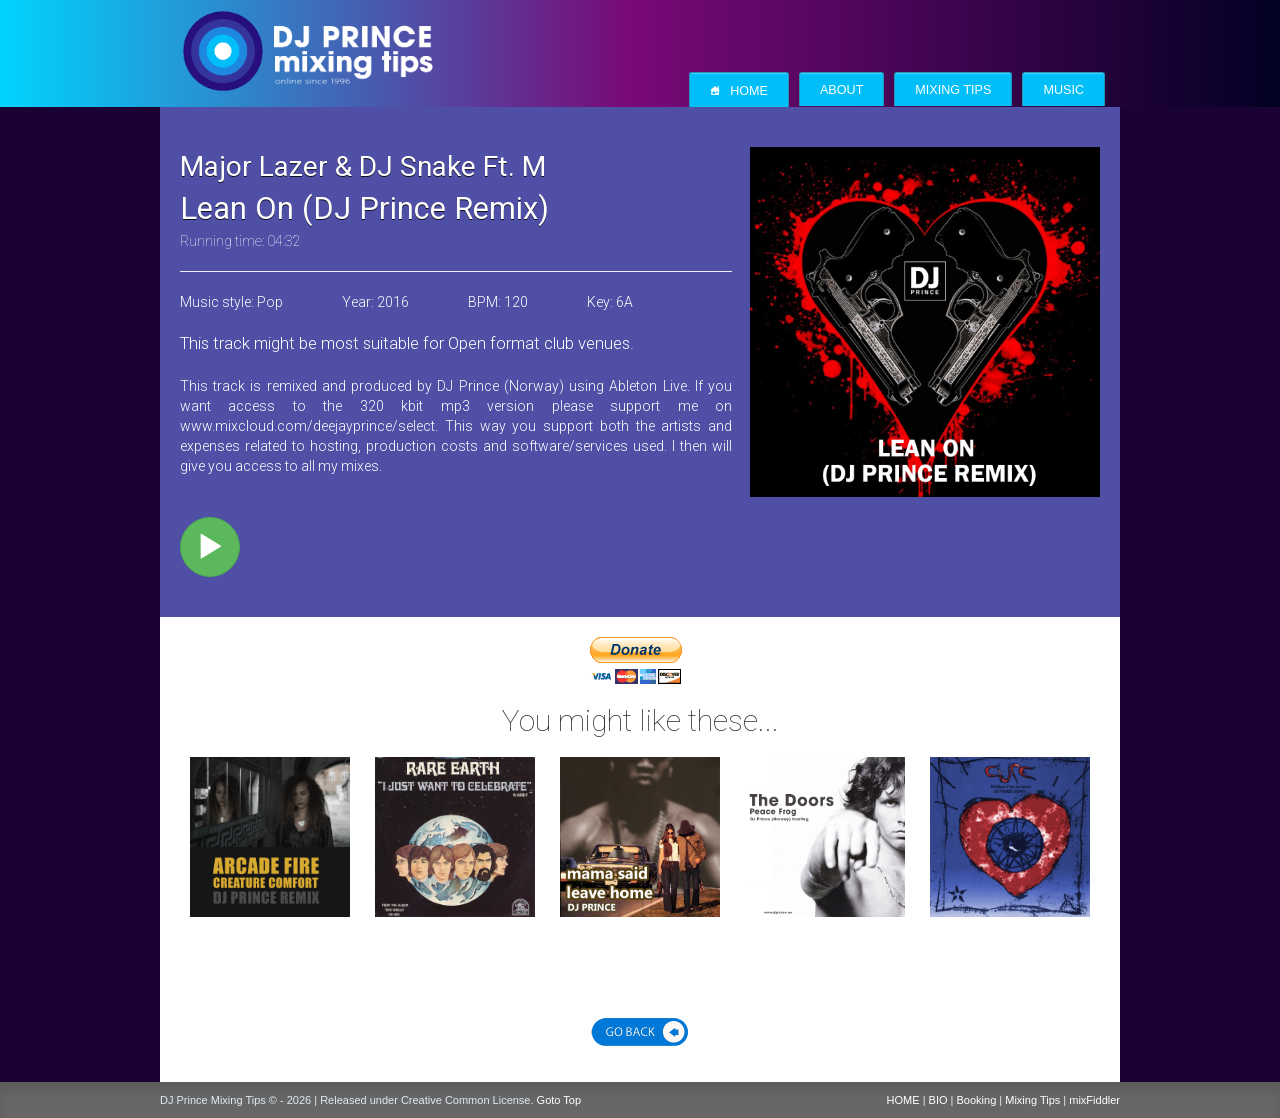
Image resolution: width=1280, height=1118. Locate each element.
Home (739, 90)
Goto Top (559, 1100)
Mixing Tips (953, 90)
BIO (938, 1100)
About (841, 90)
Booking (977, 1100)
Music (1063, 90)
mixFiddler (1094, 1100)
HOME (903, 1100)
